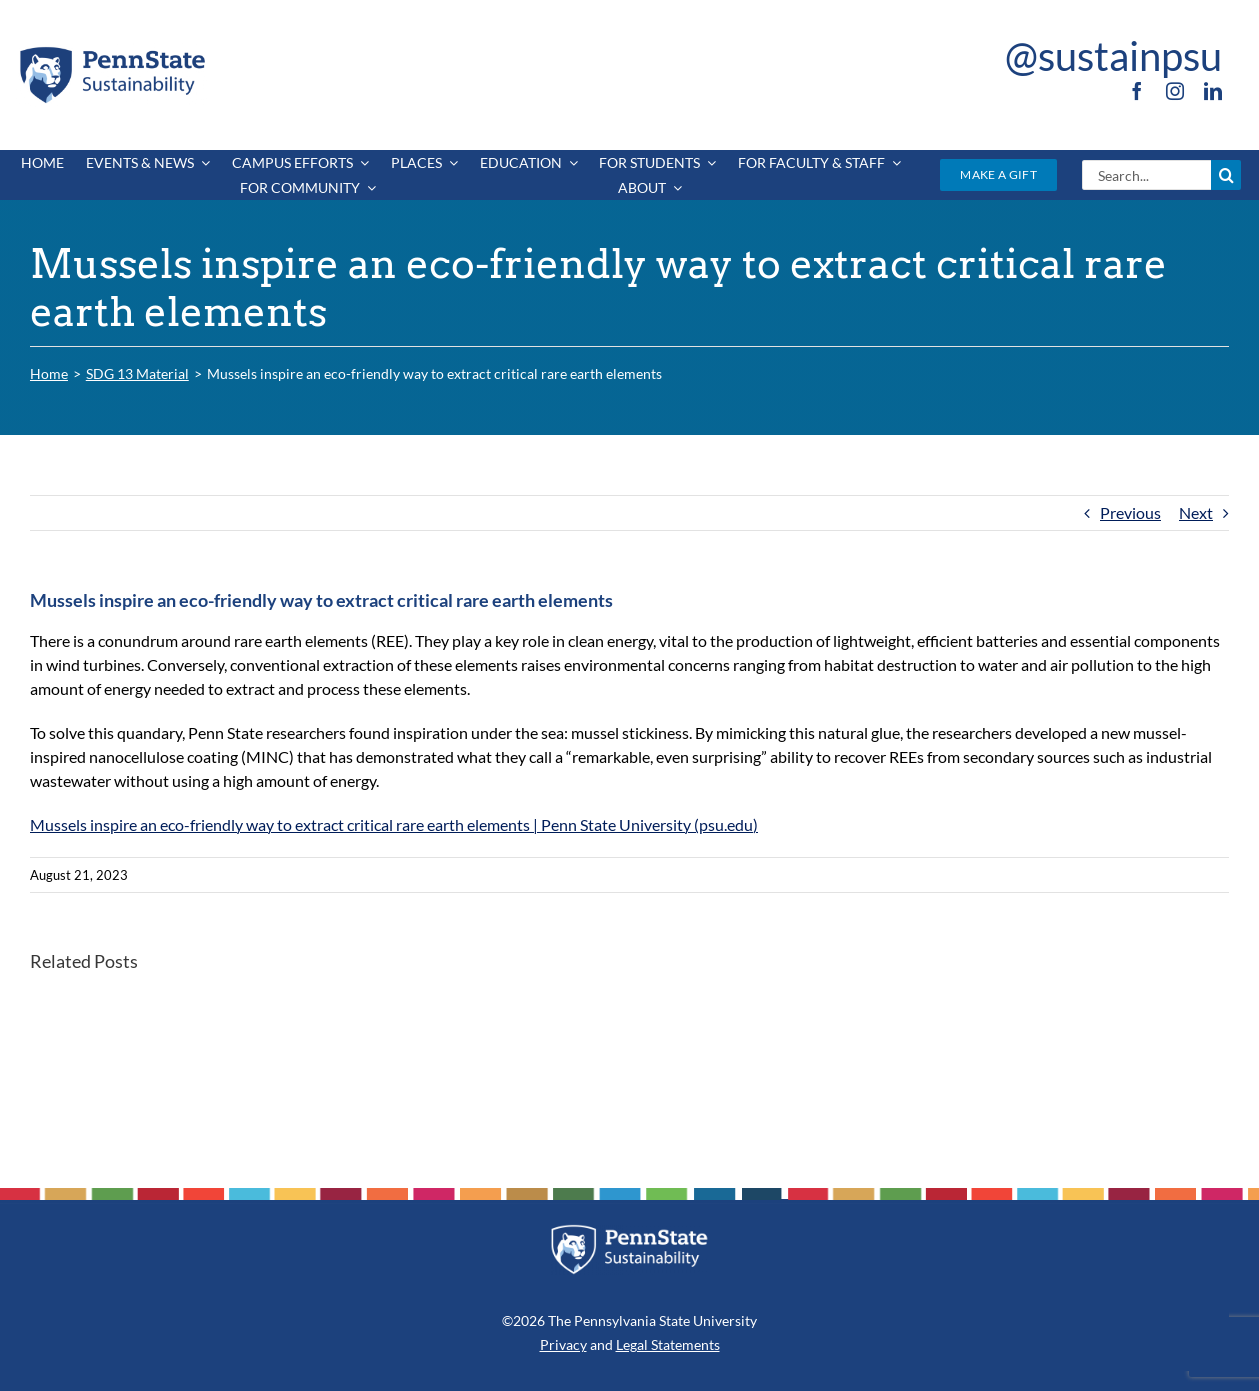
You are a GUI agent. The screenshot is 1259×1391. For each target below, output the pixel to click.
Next (1196, 512)
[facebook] (1137, 91)
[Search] (1226, 175)
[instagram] (1175, 91)
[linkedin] (1213, 91)
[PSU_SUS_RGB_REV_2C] (630, 1231)
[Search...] (1146, 175)
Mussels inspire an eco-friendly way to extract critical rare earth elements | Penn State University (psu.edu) (394, 824)
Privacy (563, 1344)
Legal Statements (668, 1344)
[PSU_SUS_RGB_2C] (111, 50)
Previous (1130, 512)
